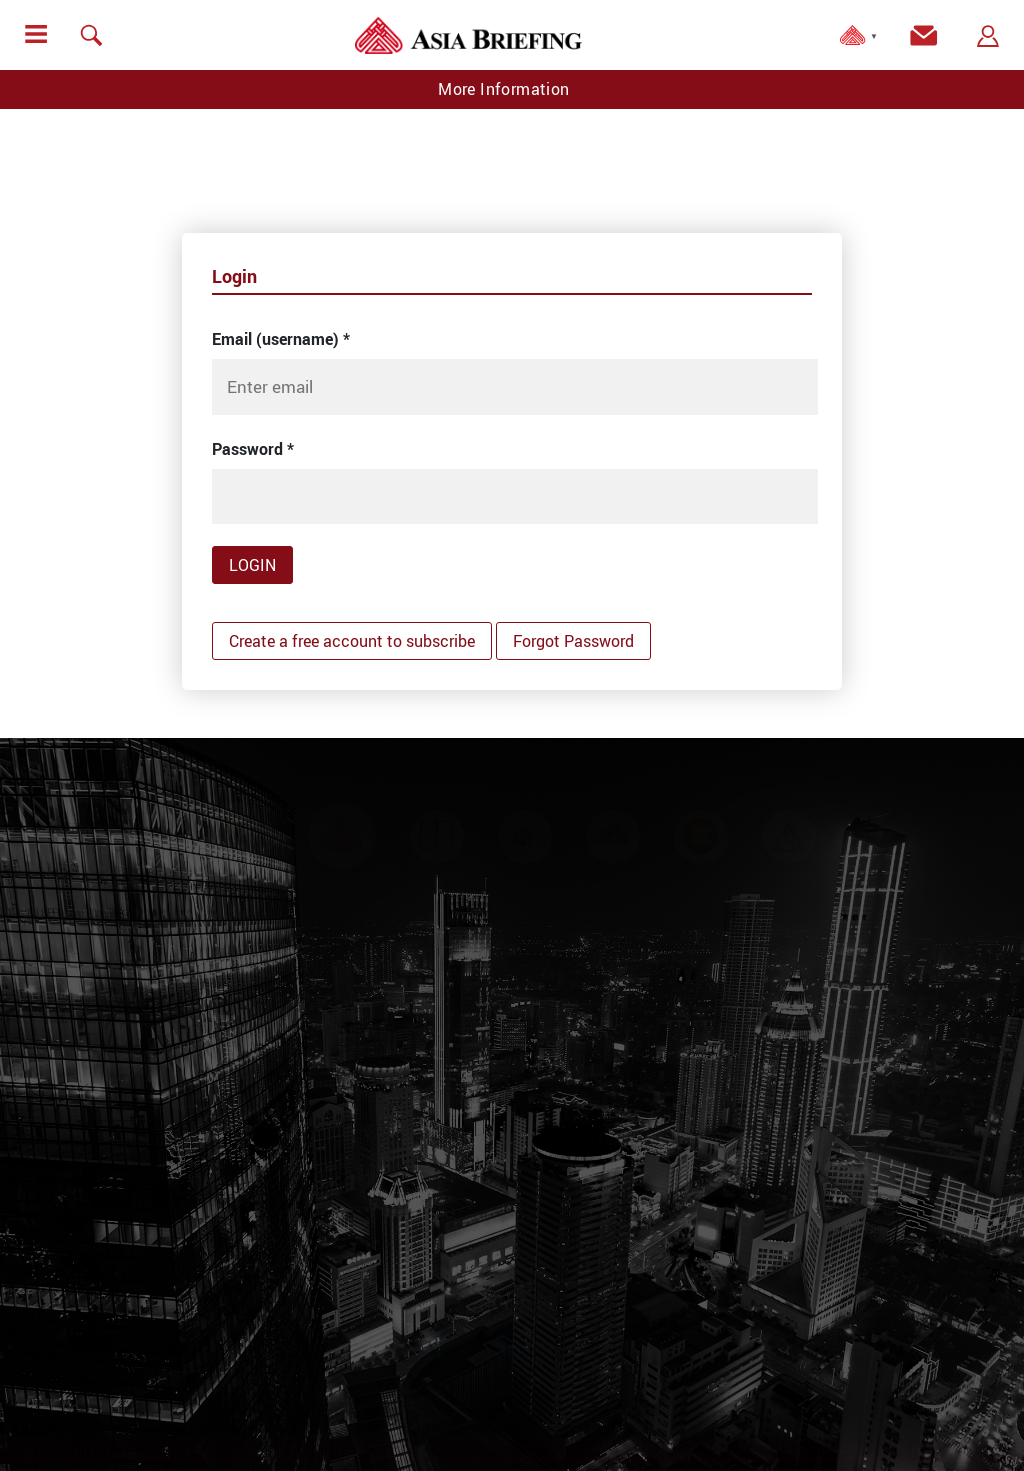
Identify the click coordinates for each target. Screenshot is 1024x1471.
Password (253, 449)
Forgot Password (573, 641)
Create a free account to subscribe (352, 641)
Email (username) (281, 339)
